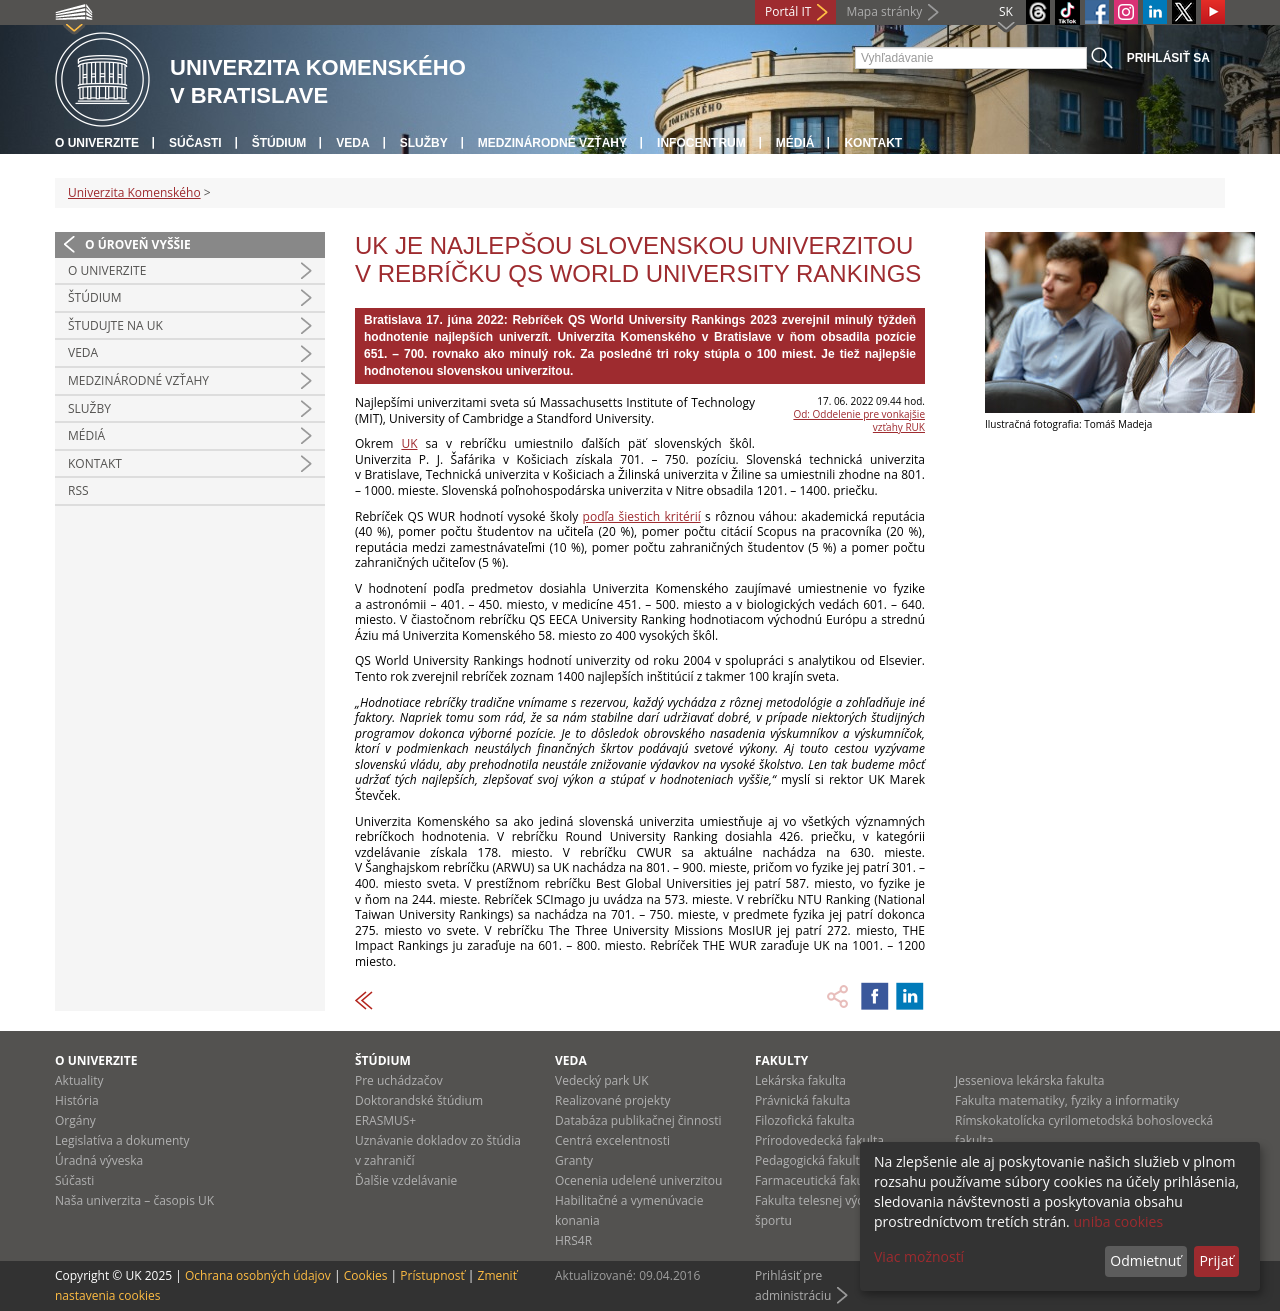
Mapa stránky (884, 11)
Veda (352, 143)
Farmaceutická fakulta (816, 1180)
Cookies (366, 1275)
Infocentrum (701, 143)
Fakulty (781, 1060)
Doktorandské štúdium (419, 1100)
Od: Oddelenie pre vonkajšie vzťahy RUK (859, 420)
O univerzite (97, 143)
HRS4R (573, 1240)
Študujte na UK (115, 325)
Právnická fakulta (802, 1100)
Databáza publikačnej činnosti (638, 1120)
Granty (574, 1160)
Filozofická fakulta (805, 1120)
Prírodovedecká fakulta (819, 1140)
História (77, 1100)
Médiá (795, 143)
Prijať (1216, 1260)
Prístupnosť (432, 1275)
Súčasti (195, 143)
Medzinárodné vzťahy (552, 143)
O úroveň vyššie (138, 244)
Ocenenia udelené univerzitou (638, 1180)
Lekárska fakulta (800, 1080)
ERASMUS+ (385, 1120)
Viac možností (919, 1256)
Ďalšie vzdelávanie (406, 1180)
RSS (78, 490)
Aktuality (79, 1080)
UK (409, 443)
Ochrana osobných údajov (258, 1275)
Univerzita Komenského (134, 192)
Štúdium (279, 143)
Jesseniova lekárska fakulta (1029, 1080)
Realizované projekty (612, 1100)
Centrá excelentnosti (612, 1140)
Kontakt (873, 143)
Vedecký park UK (602, 1080)
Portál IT (788, 11)
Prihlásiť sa (1168, 58)
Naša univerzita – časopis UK (134, 1200)
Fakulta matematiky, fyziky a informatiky (1067, 1100)
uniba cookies (1118, 1221)
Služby (424, 143)
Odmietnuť (1145, 1260)
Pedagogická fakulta (810, 1160)
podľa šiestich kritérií (642, 516)
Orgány (75, 1120)
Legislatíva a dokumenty (122, 1140)
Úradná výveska (99, 1160)
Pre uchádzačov (399, 1080)
